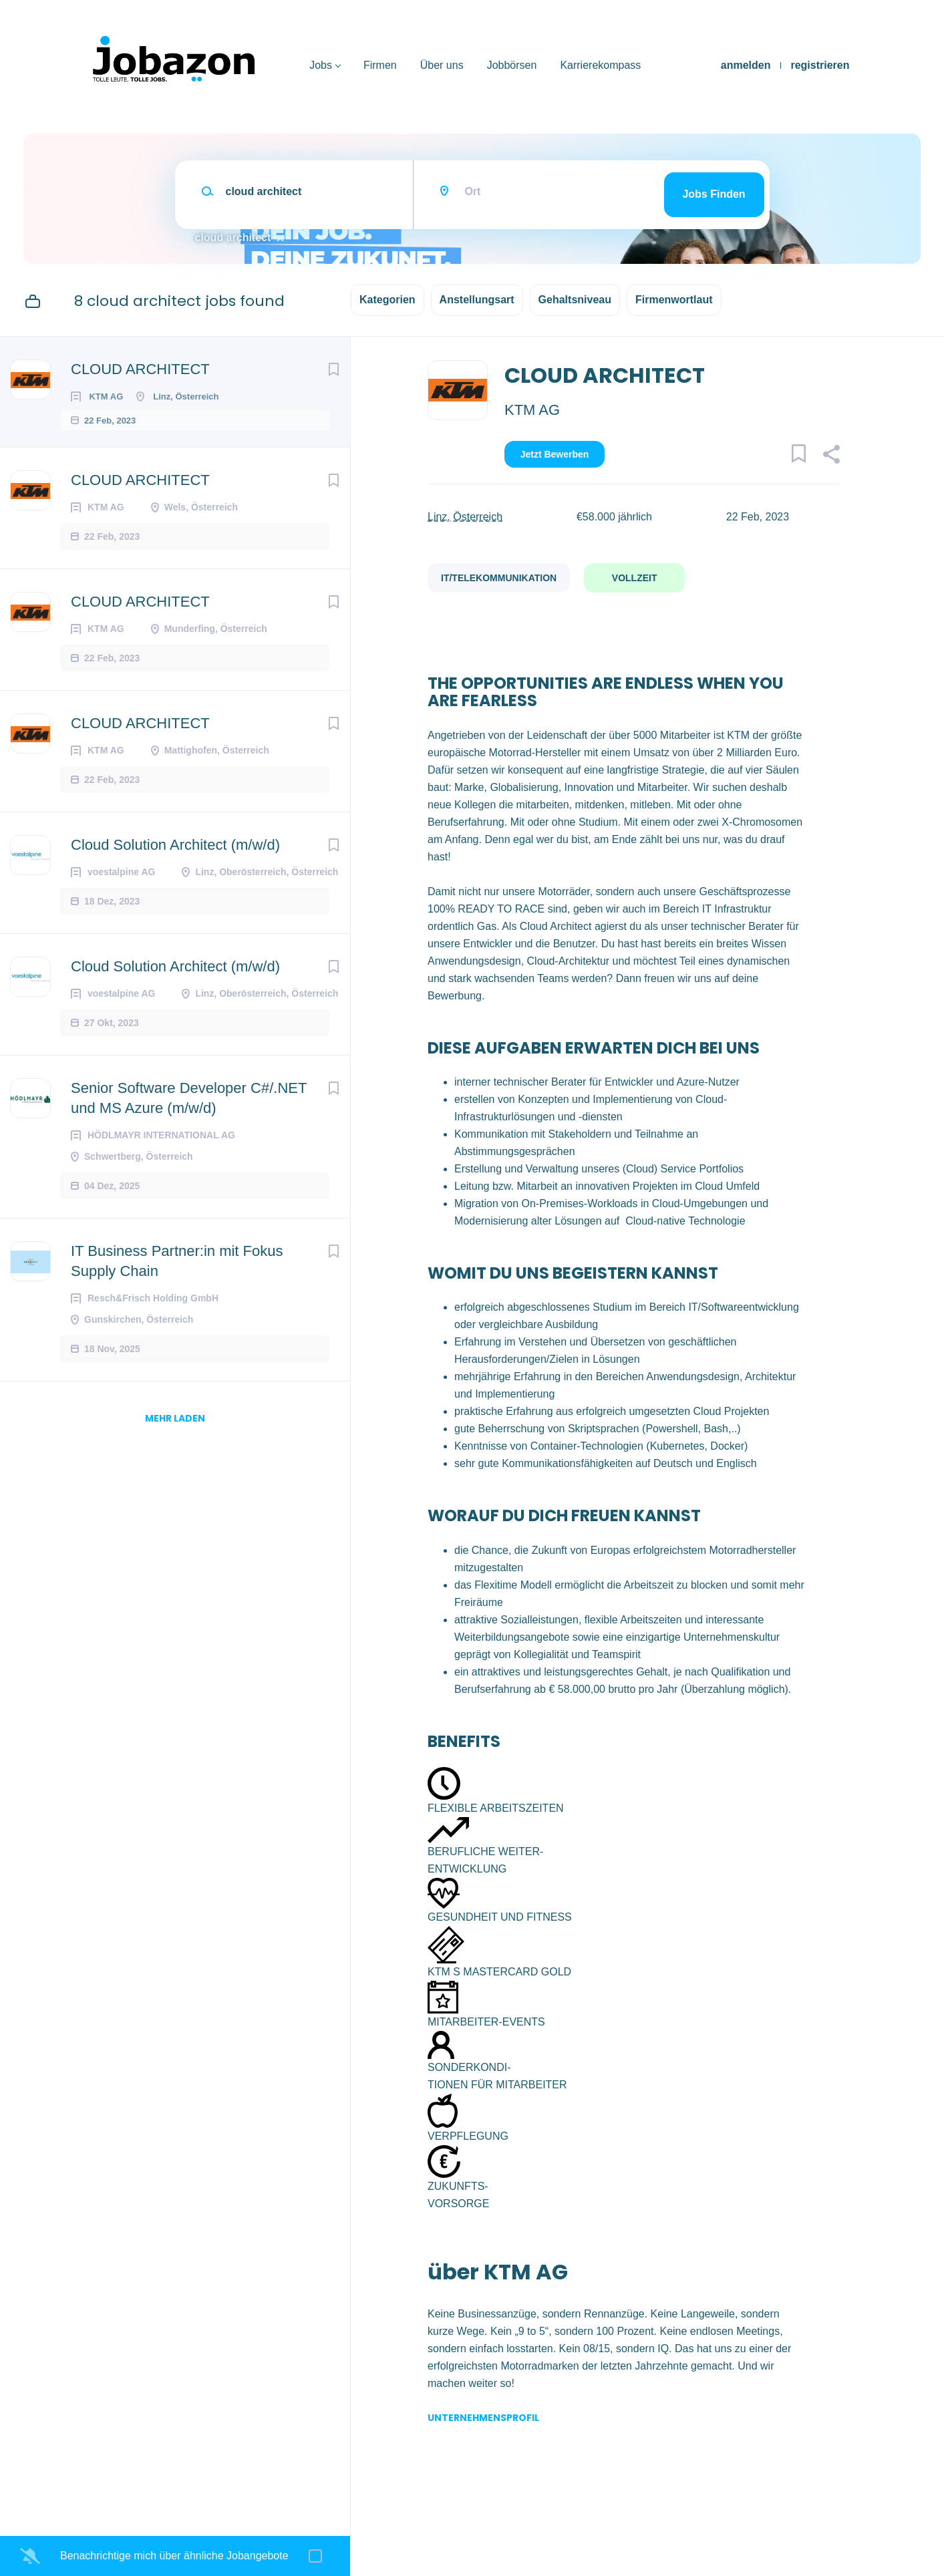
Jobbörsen (512, 65)
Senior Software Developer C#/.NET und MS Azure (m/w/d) (189, 1108)
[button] (831, 456)
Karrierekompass (600, 65)
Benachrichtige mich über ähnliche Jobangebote (174, 2555)
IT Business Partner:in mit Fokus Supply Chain (177, 1271)
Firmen (380, 65)
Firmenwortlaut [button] (674, 299)
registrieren (819, 65)
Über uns (442, 65)
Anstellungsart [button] (477, 299)
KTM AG (532, 409)
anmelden (746, 65)
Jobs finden (713, 194)
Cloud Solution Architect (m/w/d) (175, 855)
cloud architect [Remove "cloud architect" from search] (233, 237)
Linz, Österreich (465, 516)
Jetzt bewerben (554, 454)
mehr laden (175, 1429)
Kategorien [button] (387, 299)
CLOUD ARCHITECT (140, 369)
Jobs (320, 65)
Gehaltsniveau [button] (574, 299)
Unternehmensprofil (483, 2417)
